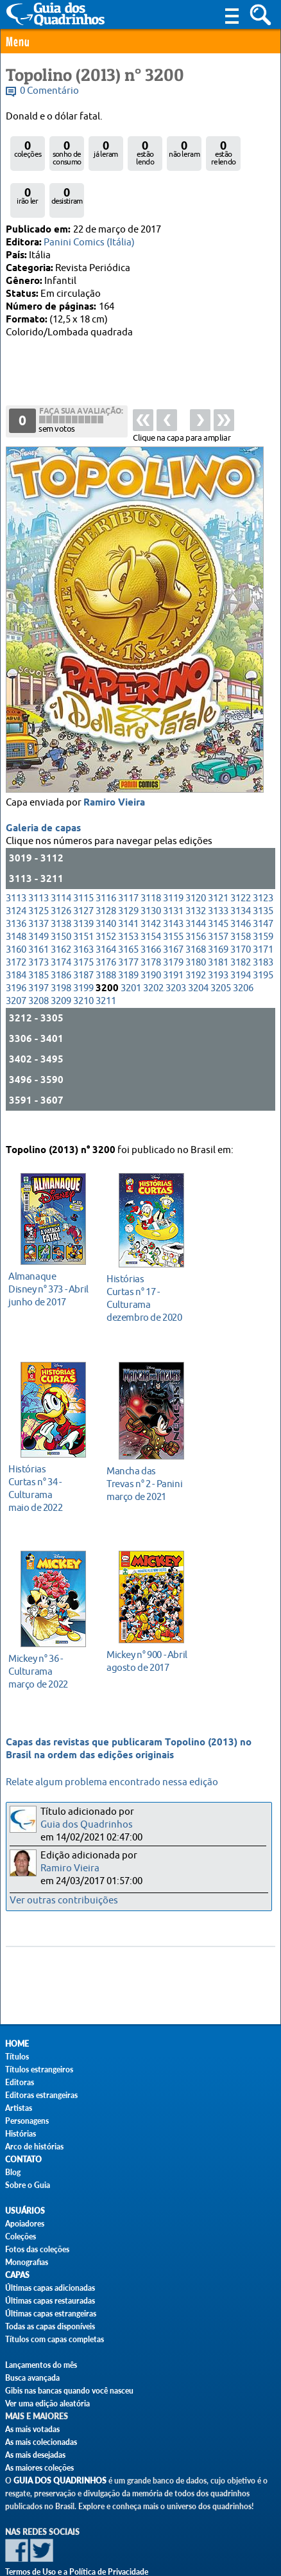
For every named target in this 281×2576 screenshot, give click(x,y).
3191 (173, 927)
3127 (83, 863)
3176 (106, 914)
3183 (263, 914)
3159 (263, 889)
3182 (240, 914)
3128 (106, 863)
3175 (83, 914)
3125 (38, 863)
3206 (243, 940)
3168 (195, 901)
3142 (150, 876)
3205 (220, 940)
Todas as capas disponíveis (50, 2326)
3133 (218, 863)
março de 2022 (49, 1651)
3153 (128, 889)
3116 (106, 850)
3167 (173, 901)
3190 (150, 927)
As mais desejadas (35, 2455)
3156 (195, 889)
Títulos (17, 2056)
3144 (195, 876)
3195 (263, 927)
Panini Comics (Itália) (89, 242)
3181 (218, 914)
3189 (128, 927)
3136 (16, 876)
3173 (38, 914)
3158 (240, 889)
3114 (61, 850)
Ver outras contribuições (64, 1900)
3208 (38, 953)
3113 (16, 850)
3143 (173, 876)
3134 (240, 863)
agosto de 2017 (147, 1640)
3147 (263, 876)
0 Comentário (49, 91)
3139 (83, 876)
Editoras (19, 2082)
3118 (150, 850)
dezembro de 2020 (147, 1277)
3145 (218, 876)
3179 (173, 914)
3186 (61, 927)
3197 (38, 940)
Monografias (26, 2262)
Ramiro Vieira (114, 754)
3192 (195, 927)
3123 (263, 850)
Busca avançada (32, 2378)
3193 (218, 927)
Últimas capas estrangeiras (50, 2313)
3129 (128, 863)
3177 (128, 914)
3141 (128, 876)
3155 (173, 889)
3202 (153, 940)
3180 (195, 914)
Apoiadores (24, 2223)
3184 (16, 927)
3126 (61, 863)
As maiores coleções (39, 2468)
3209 (61, 953)
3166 (150, 901)
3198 (61, 940)
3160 (16, 901)
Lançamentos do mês (41, 2365)
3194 (240, 927)
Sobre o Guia (27, 2185)
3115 (83, 850)
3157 (218, 889)
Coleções (20, 2236)
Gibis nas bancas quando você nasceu (69, 2390)
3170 (240, 901)
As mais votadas (32, 2429)
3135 (263, 863)
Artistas (18, 2108)
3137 (38, 876)
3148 (16, 889)
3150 (61, 889)
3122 (240, 850)
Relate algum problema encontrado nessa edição (112, 1782)
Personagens (27, 2121)
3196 (16, 940)
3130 (150, 863)
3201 (131, 940)
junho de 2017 (49, 1268)
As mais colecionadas (41, 2442)
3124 (16, 863)
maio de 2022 (49, 1467)
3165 (128, 901)
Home (17, 2044)
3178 (150, 914)
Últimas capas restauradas (50, 2301)
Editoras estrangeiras (41, 2095)
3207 (16, 953)
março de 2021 (147, 1463)
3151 (83, 889)
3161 (38, 901)
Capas (17, 2275)
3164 (106, 901)
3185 (38, 927)
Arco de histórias (34, 2146)
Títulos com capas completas (54, 2339)
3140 (106, 876)
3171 (263, 901)
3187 (83, 927)
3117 (128, 850)
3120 (195, 850)
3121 (218, 850)
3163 (83, 901)
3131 (173, 863)
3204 (198, 940)
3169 (218, 901)
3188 (106, 927)
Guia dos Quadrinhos (86, 1825)
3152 (106, 889)
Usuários (25, 2211)
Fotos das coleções (37, 2249)
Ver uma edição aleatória (47, 2403)
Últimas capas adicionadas (50, 2288)
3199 (83, 940)
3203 (176, 940)
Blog (13, 2172)
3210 (83, 953)
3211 (106, 953)
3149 (38, 889)
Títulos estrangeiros (39, 2069)
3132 (195, 863)
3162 (61, 901)
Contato (23, 2159)
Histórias (20, 2134)
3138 (61, 876)
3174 (61, 914)
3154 (150, 889)
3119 (173, 850)
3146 (240, 876)
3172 (16, 914)
